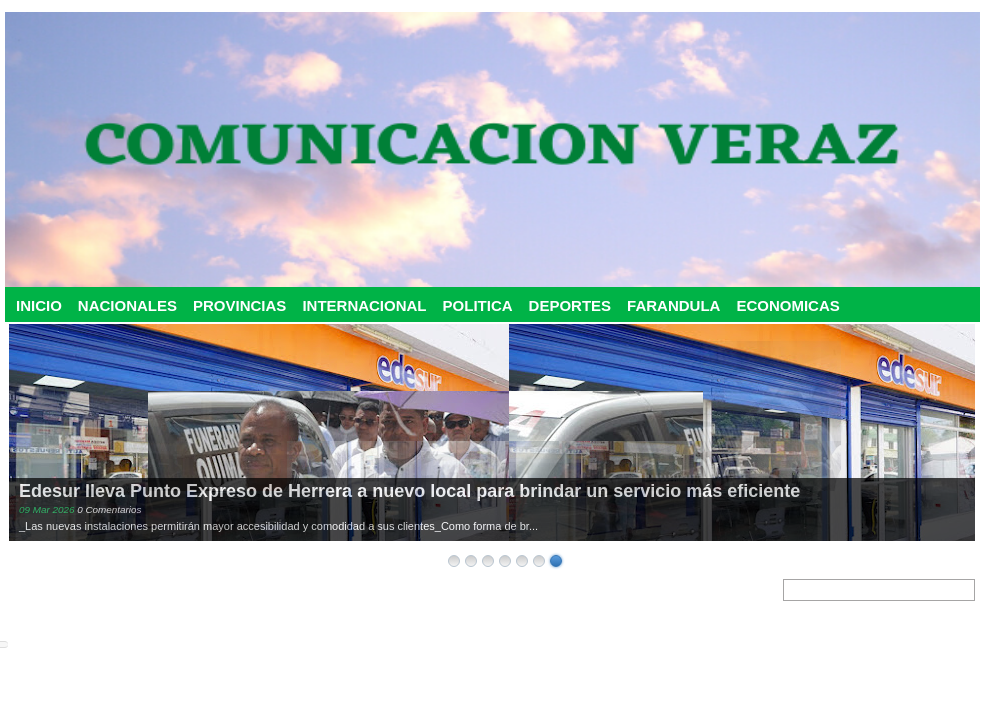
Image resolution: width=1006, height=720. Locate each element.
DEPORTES (570, 305)
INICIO (39, 305)
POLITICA (478, 305)
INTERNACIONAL (364, 305)
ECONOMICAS (787, 305)
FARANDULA (673, 305)
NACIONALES (127, 305)
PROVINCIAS (239, 305)
